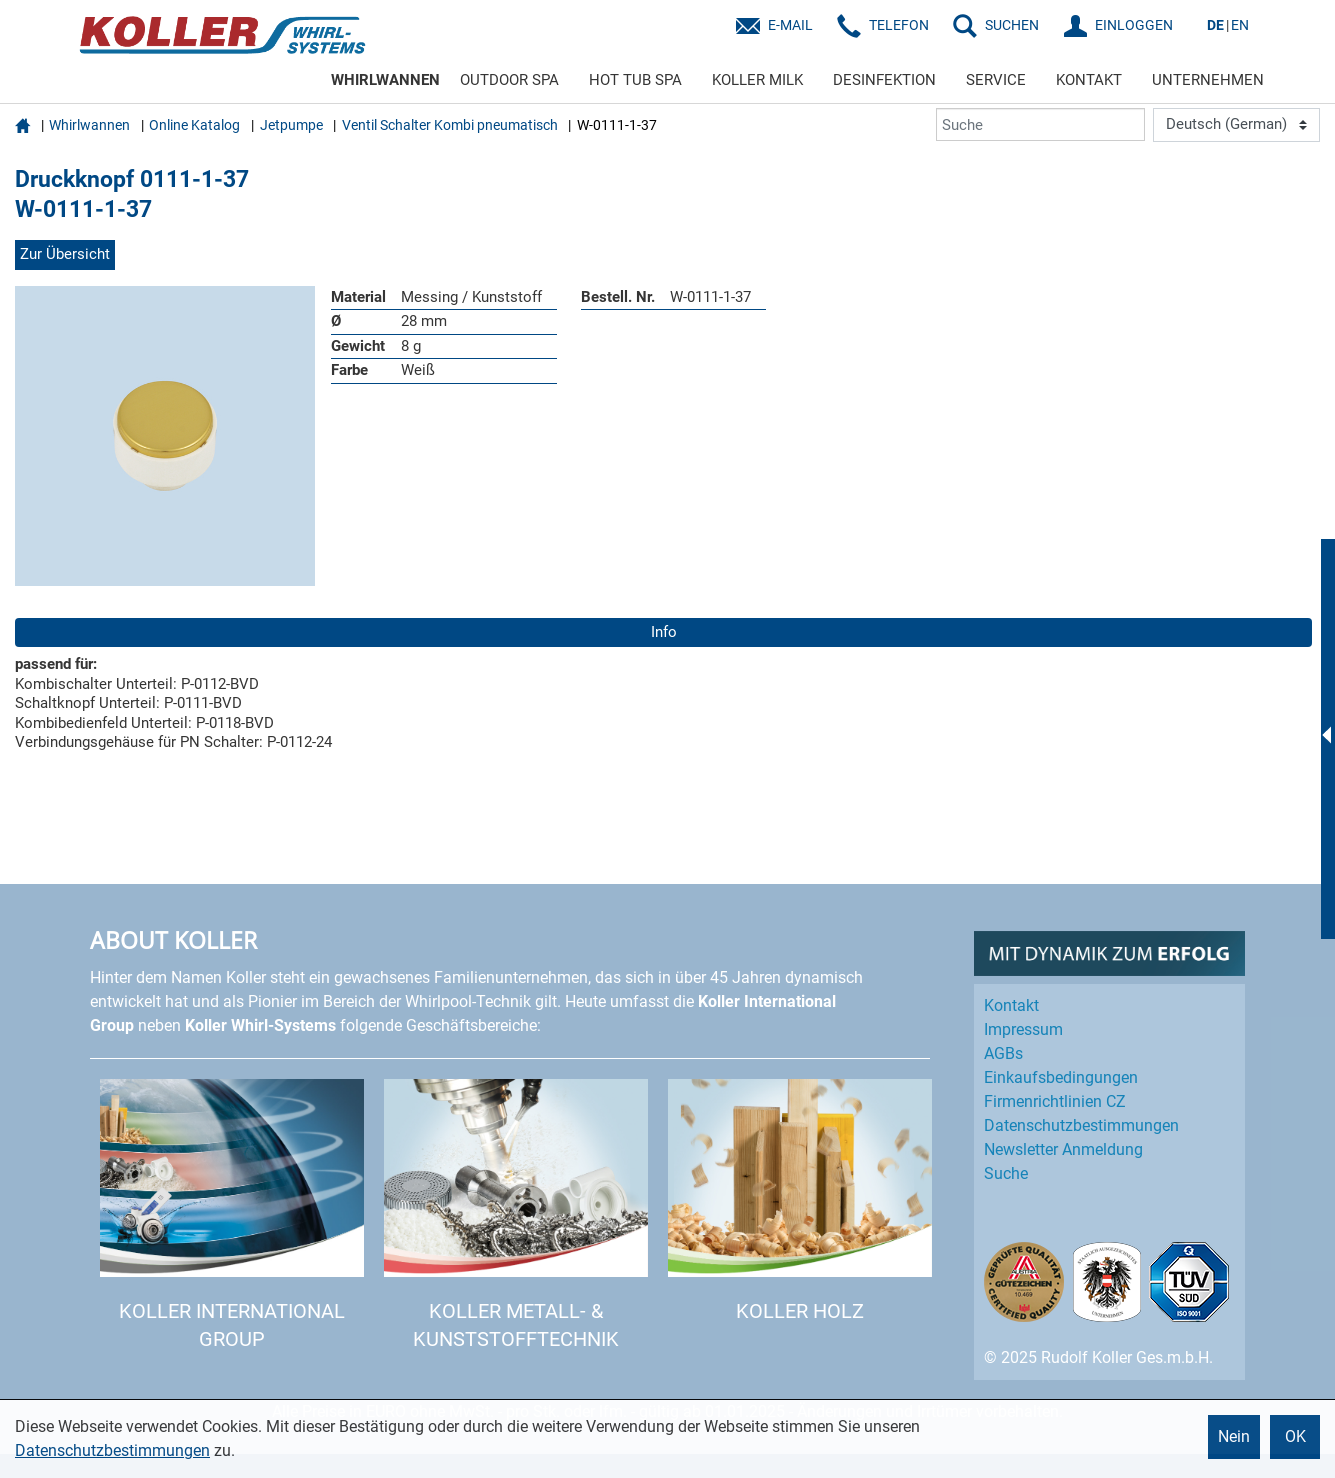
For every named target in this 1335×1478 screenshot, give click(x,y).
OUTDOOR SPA (509, 80)
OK (1295, 1436)
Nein (1234, 1436)
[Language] (1236, 125)
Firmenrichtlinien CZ (1055, 1101)
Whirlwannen (89, 125)
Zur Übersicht (65, 254)
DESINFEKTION (884, 80)
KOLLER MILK (757, 80)
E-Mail (790, 25)
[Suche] (1040, 124)
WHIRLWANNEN (385, 80)
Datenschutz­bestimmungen (1081, 1125)
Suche (1006, 1173)
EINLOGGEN (1134, 25)
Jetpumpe (291, 125)
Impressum (1023, 1029)
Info (664, 632)
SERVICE (996, 80)
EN (1240, 25)
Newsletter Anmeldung (1063, 1149)
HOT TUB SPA (635, 80)
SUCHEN (1012, 25)
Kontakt (1011, 1005)
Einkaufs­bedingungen (1061, 1077)
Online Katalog (194, 125)
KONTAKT (1089, 80)
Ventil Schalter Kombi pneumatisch (450, 125)
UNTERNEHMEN (1208, 80)
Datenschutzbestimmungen (112, 1450)
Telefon (899, 25)
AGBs (1003, 1053)
